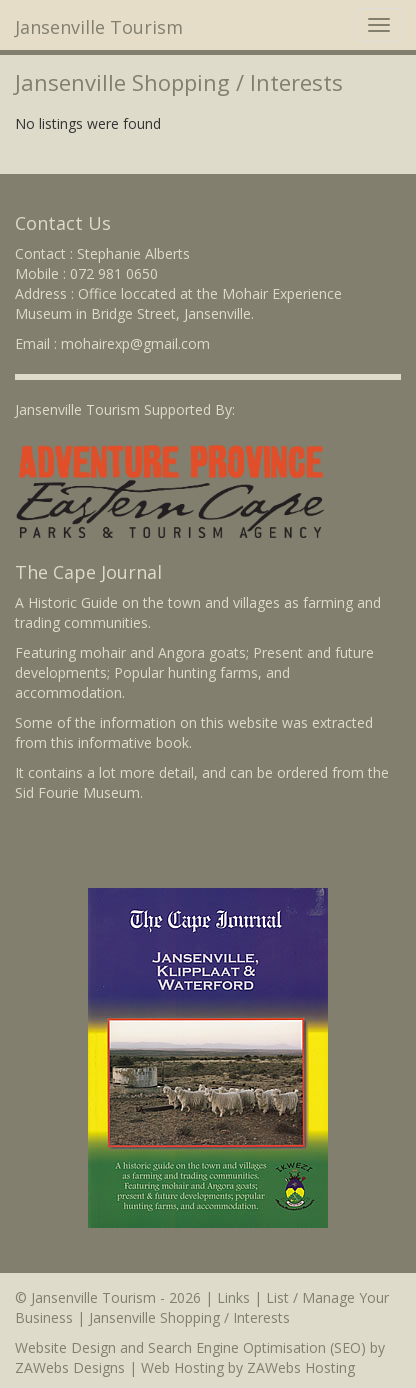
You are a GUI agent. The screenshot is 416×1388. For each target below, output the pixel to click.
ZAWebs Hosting (301, 1367)
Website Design (65, 1347)
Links (233, 1297)
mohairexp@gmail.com (135, 343)
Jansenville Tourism (99, 27)
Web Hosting (182, 1367)
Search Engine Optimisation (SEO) (257, 1347)
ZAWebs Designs (70, 1367)
